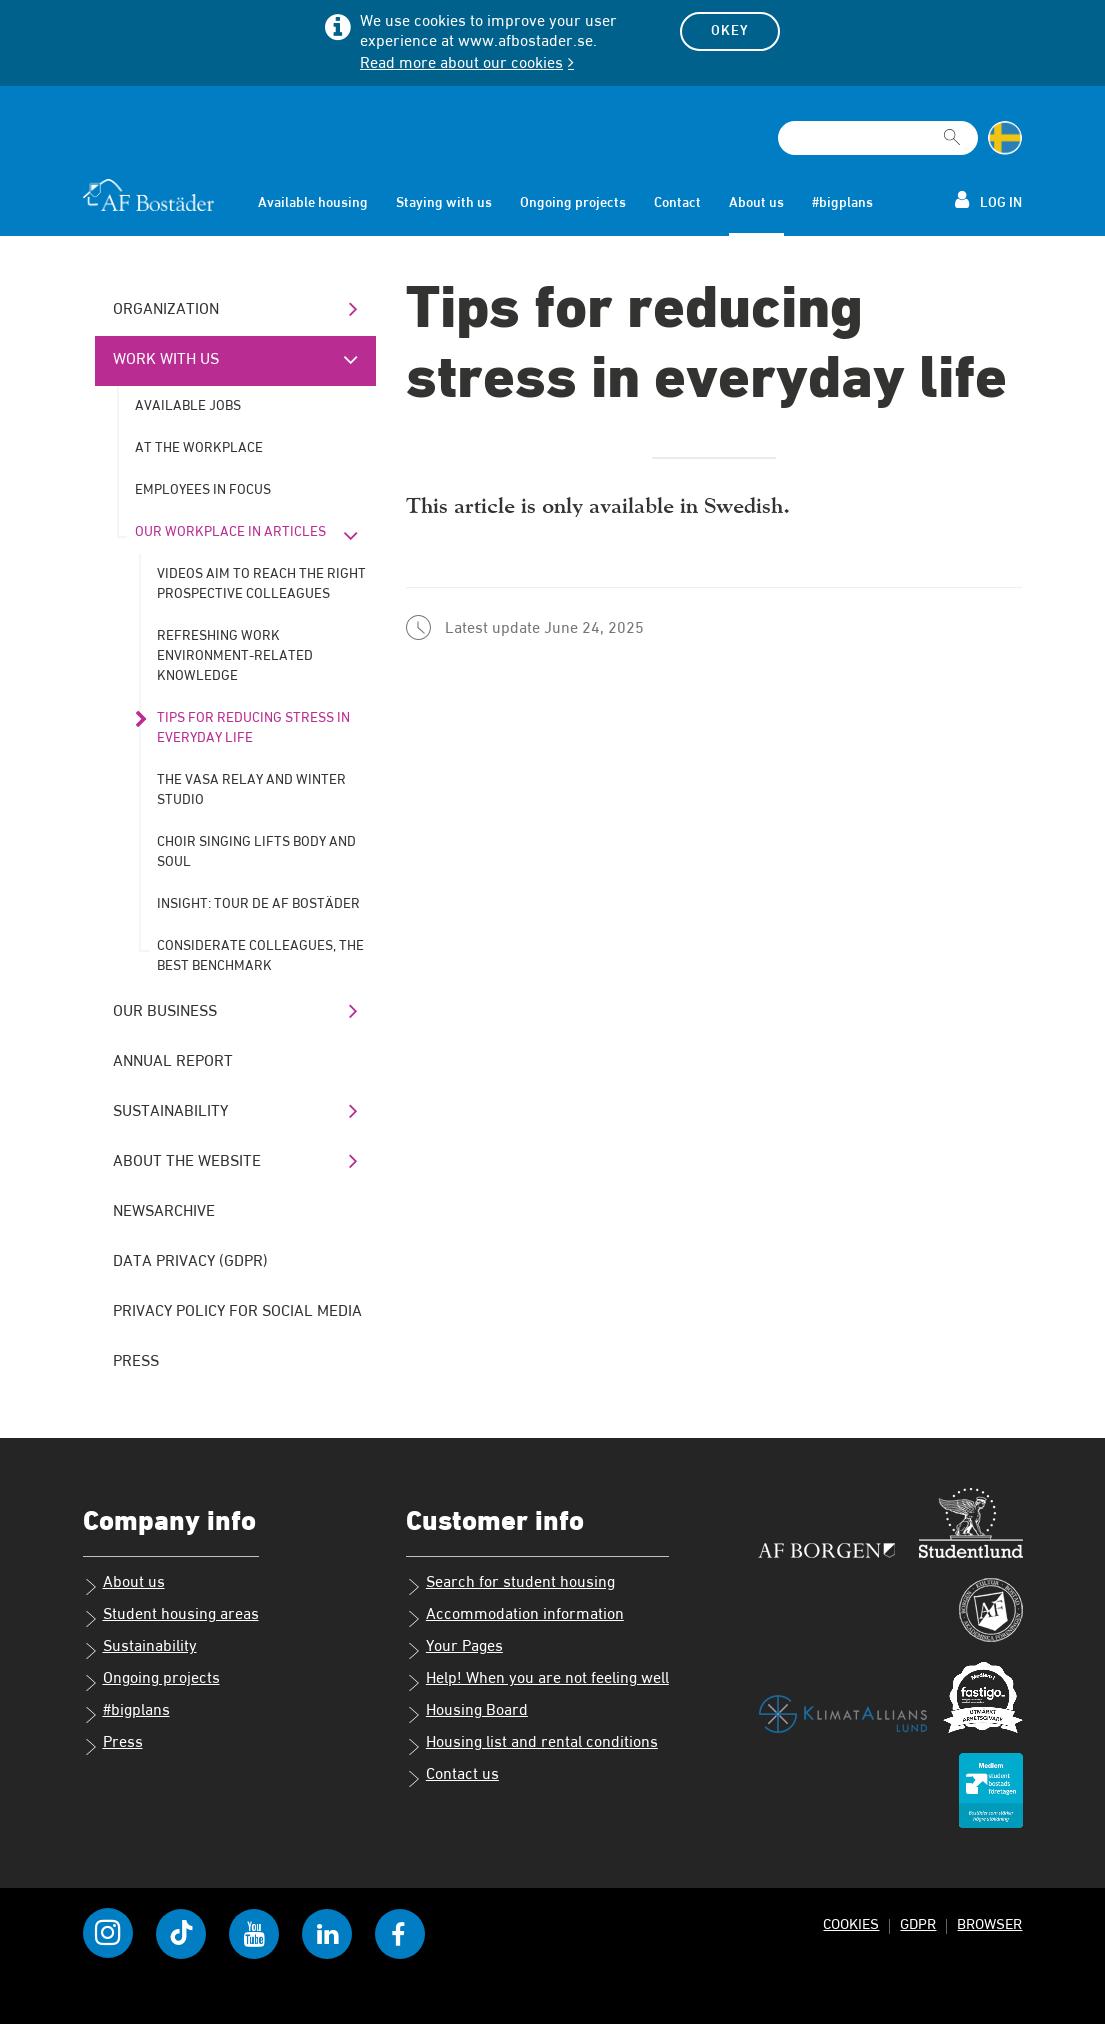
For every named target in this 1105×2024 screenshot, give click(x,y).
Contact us (452, 1777)
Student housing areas (171, 1617)
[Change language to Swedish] (1005, 138)
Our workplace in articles (230, 532)
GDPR (918, 1924)
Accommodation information (515, 1617)
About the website (187, 1162)
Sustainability (170, 1112)
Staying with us (444, 203)
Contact (677, 203)
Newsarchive (164, 1212)
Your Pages (454, 1649)
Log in (988, 200)
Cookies (851, 1924)
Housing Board (467, 1713)
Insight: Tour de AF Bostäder (258, 904)
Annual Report (173, 1062)
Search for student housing (510, 1585)
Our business (165, 1012)
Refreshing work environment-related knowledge (235, 656)
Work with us (166, 360)
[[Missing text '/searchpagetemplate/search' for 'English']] (952, 129)
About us (756, 203)
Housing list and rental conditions (532, 1745)
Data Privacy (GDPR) (190, 1262)
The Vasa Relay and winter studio (251, 790)
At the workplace (199, 448)
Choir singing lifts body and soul (256, 852)
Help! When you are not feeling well (537, 1681)
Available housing (313, 203)
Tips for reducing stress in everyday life (253, 728)
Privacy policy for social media (237, 1312)
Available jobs (188, 406)
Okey (730, 31)
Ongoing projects (573, 203)
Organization (166, 310)
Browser (989, 1924)
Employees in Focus (203, 490)
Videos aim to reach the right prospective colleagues (261, 584)
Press (136, 1362)
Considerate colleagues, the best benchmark (260, 956)
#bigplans (842, 203)
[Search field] (878, 138)
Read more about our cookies (461, 64)
